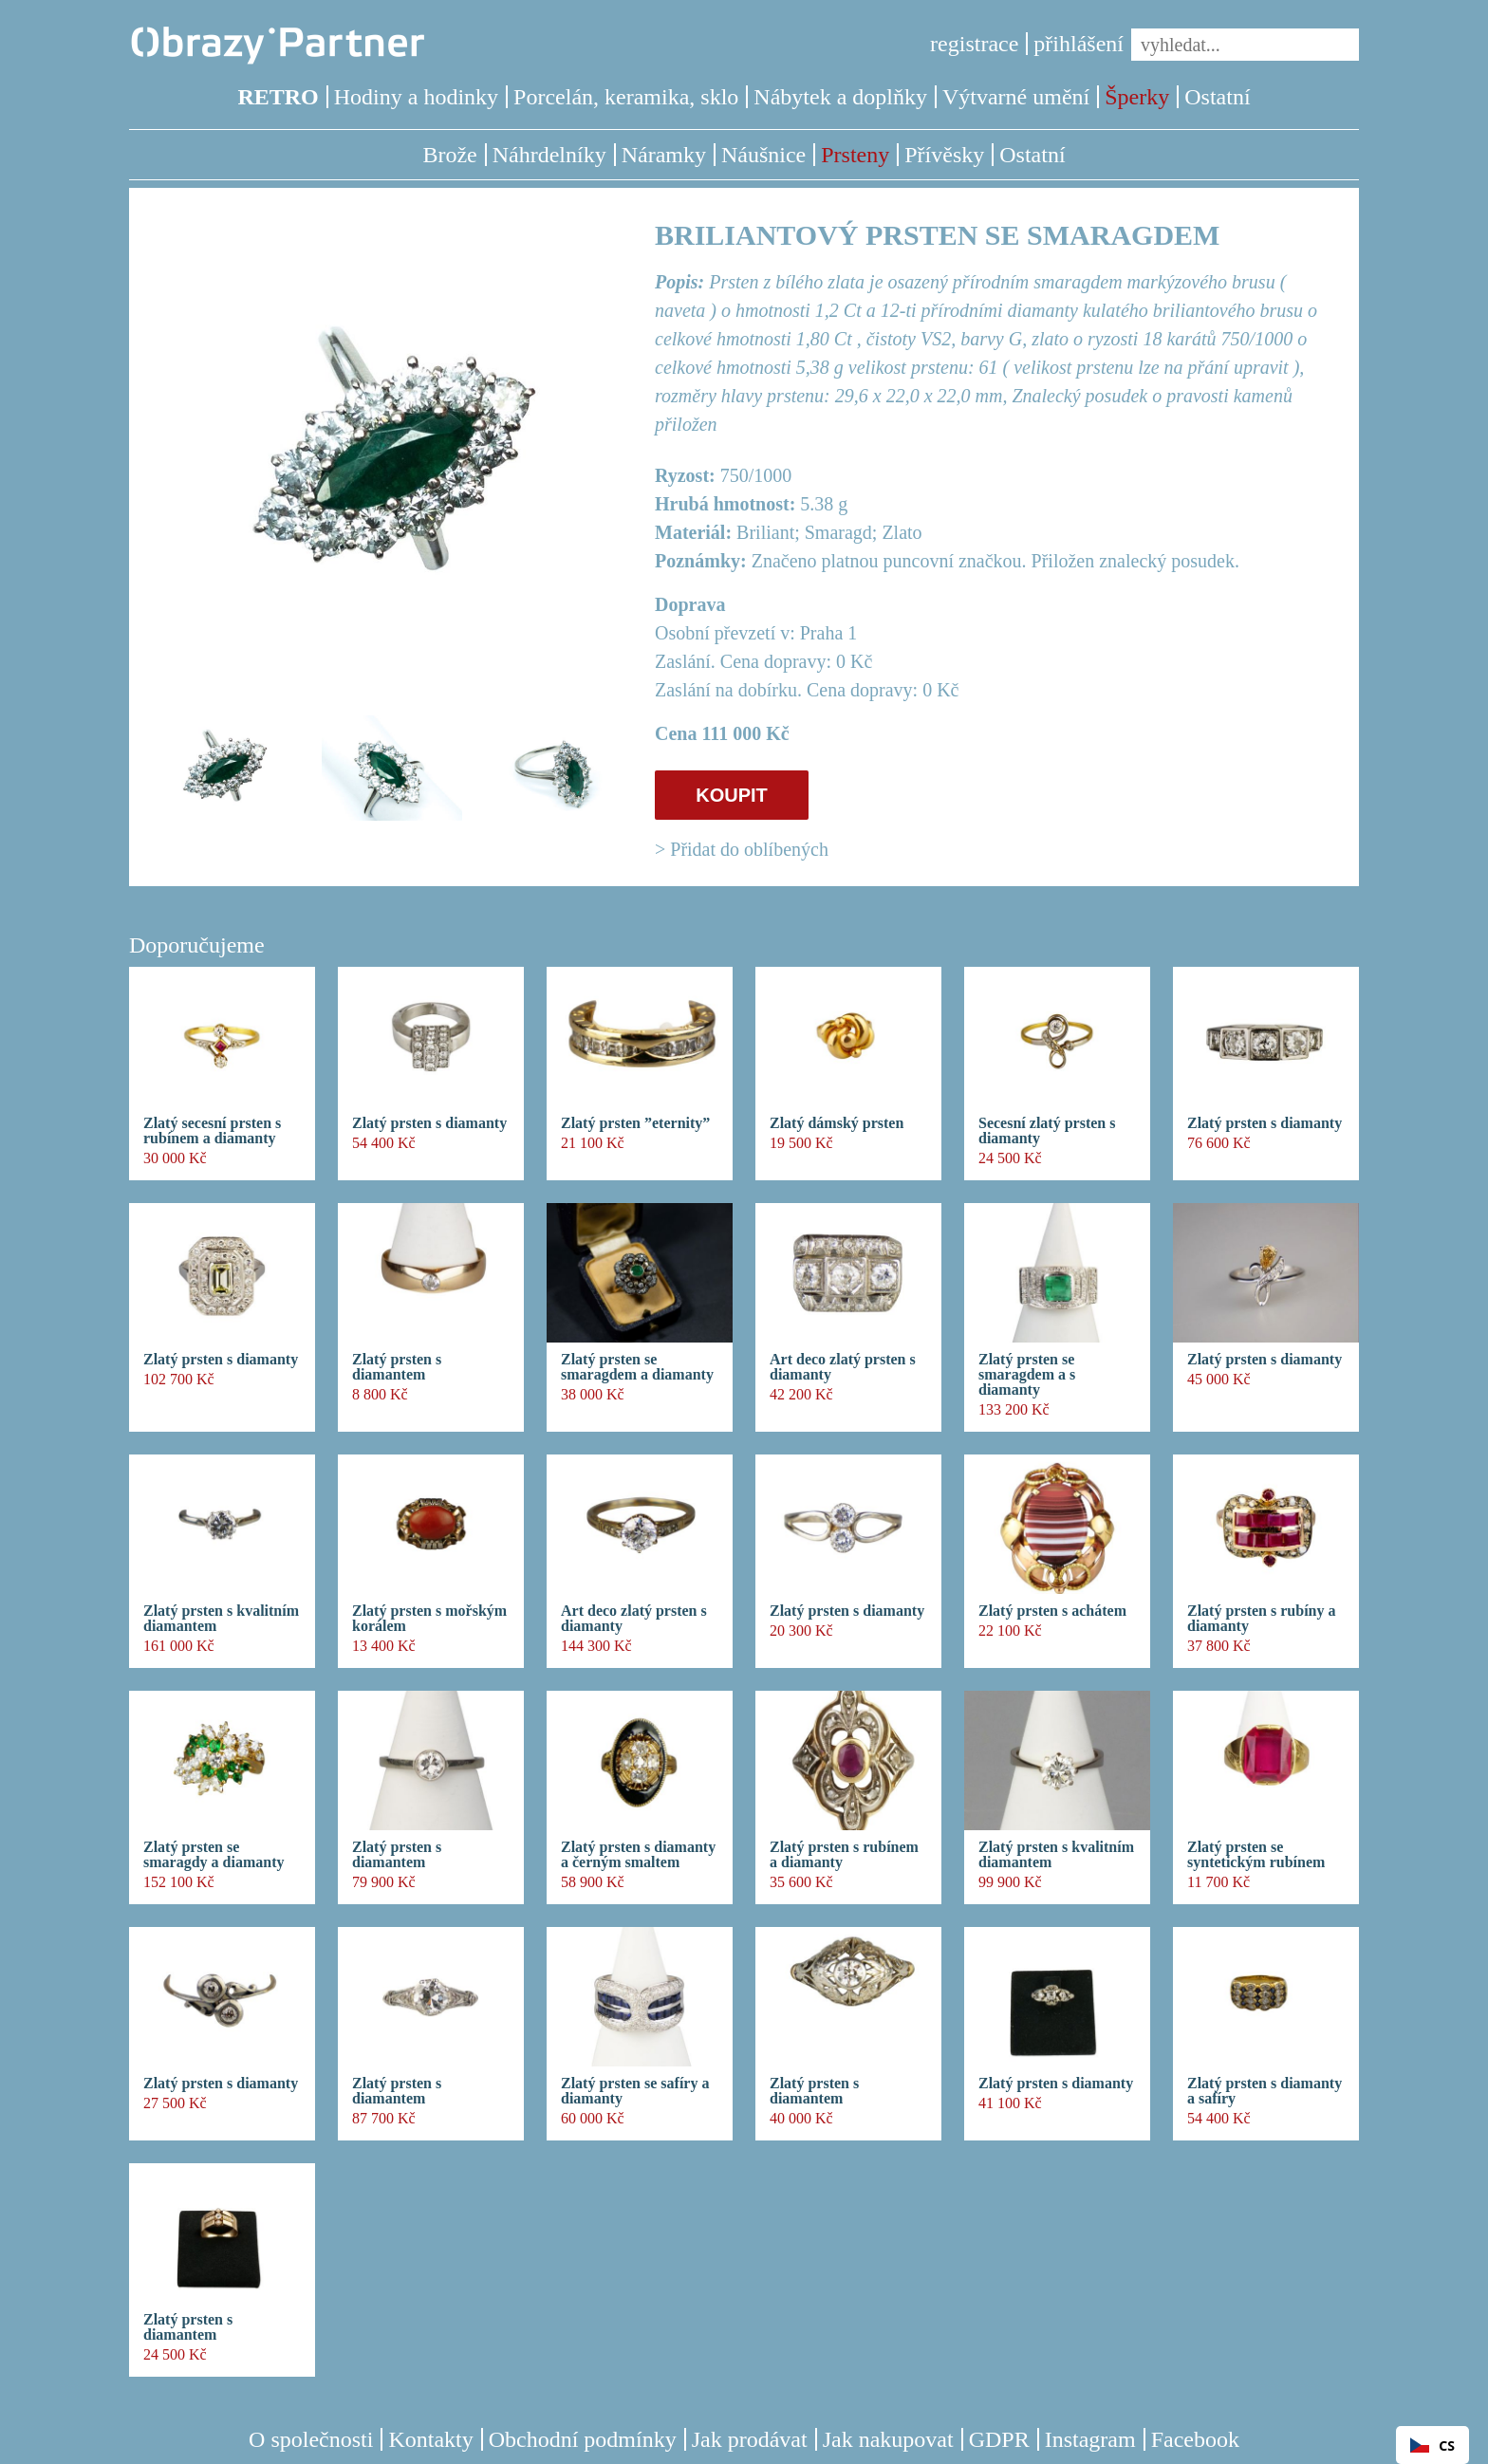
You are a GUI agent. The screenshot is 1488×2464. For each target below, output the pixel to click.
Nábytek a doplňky (840, 96)
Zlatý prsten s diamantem (396, 1367)
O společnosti (311, 2439)
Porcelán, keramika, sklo (625, 96)
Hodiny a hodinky (416, 96)
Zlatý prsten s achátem (1052, 1611)
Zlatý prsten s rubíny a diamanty (1261, 1618)
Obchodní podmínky (583, 2439)
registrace (974, 43)
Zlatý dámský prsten (836, 1123)
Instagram (1090, 2439)
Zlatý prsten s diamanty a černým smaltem (638, 1855)
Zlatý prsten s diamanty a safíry (1264, 2091)
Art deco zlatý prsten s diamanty (843, 1367)
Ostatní (1217, 96)
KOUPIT (732, 795)
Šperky (1137, 96)
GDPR (999, 2439)
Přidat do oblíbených (749, 849)
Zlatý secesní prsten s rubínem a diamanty (212, 1131)
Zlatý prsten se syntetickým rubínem (1256, 1855)
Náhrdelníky (549, 154)
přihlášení (1078, 43)
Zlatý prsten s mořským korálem (429, 1618)
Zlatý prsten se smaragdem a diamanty (637, 1367)
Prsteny (855, 154)
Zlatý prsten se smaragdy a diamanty (213, 1855)
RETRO (277, 96)
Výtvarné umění (1015, 96)
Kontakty (430, 2439)
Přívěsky (944, 154)
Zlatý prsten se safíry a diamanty (635, 2091)
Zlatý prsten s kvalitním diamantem (221, 1618)
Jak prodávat (750, 2439)
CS (1432, 2445)
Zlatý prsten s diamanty (429, 1123)
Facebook (1195, 2439)
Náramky (664, 154)
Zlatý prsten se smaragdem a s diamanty (1026, 1375)
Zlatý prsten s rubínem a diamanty (844, 1855)
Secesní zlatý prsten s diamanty (1046, 1131)
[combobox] (1432, 2445)
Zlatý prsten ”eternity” (635, 1123)
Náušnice (763, 154)
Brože (449, 154)
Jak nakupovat (888, 2439)
